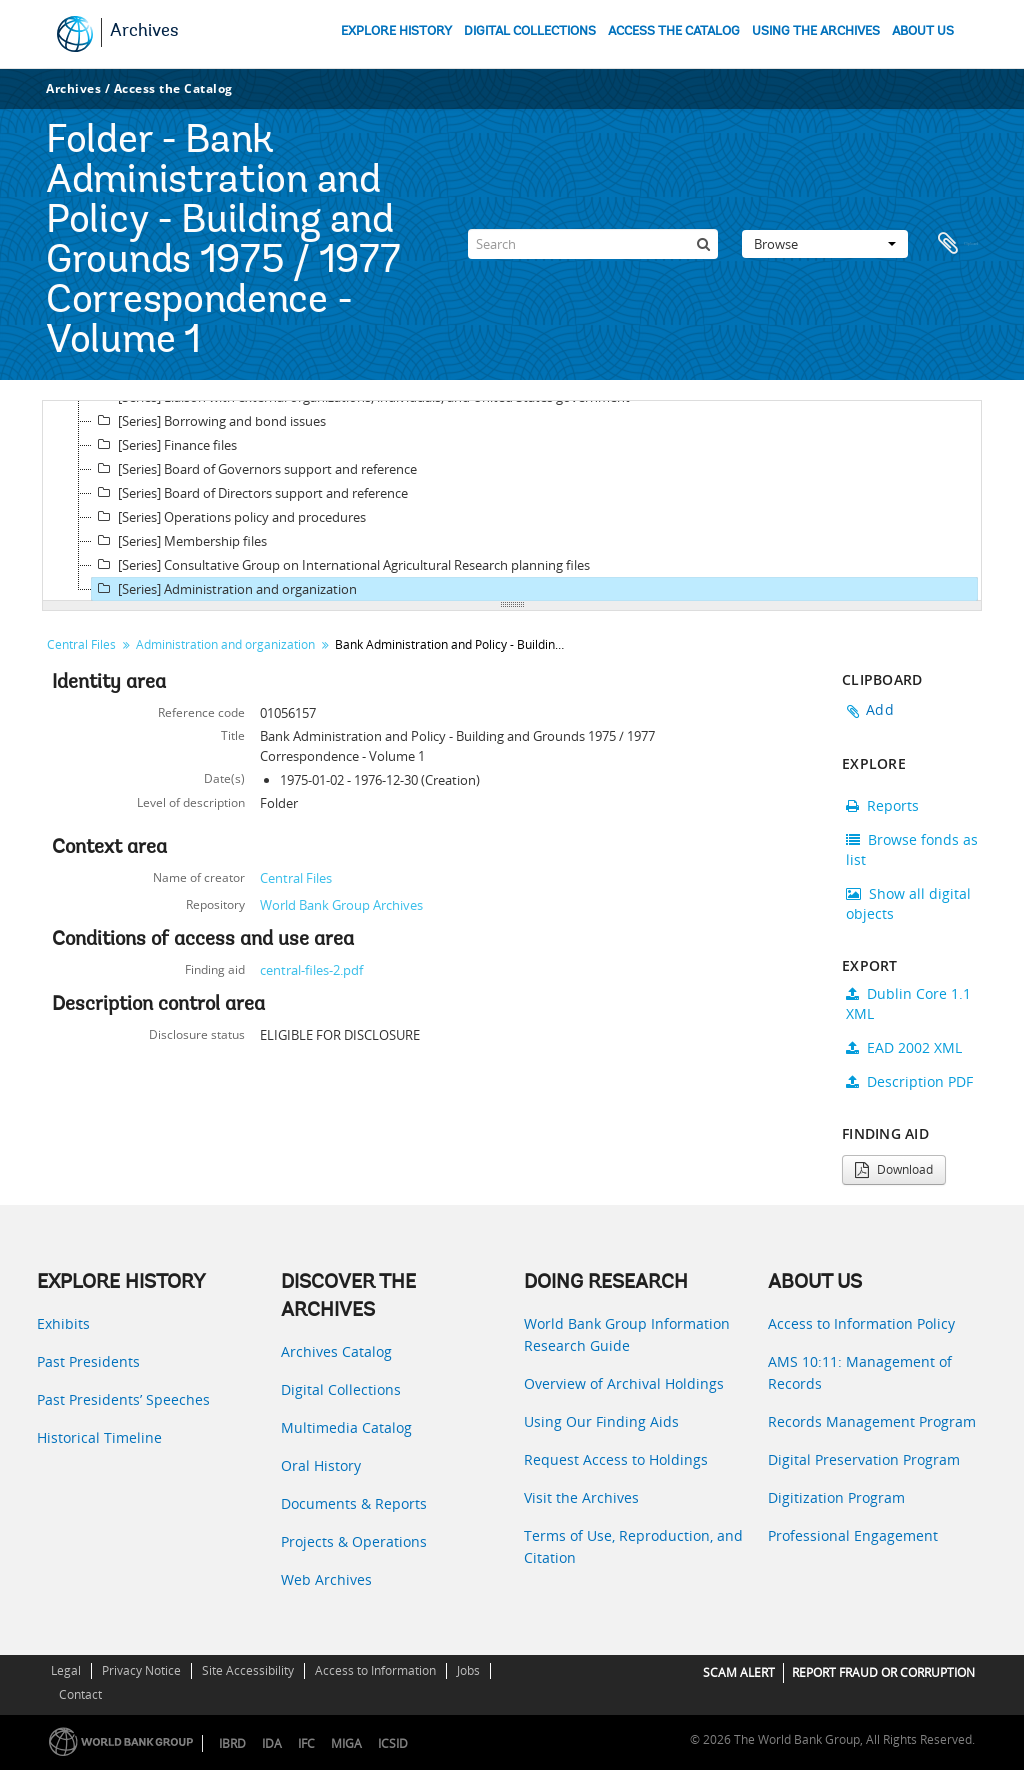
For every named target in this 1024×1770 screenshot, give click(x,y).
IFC (306, 1743)
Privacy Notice (141, 1670)
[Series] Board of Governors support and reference (254, 469)
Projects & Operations (354, 1541)
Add (880, 709)
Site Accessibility (248, 1670)
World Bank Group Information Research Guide (627, 1334)
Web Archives (326, 1579)
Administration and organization (225, 644)
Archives (144, 32)
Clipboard (957, 244)
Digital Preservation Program (864, 1459)
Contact (80, 1694)
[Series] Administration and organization (224, 589)
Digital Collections (341, 1389)
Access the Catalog (173, 88)
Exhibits (63, 1323)
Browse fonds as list (912, 849)
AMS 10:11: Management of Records (860, 1372)
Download (894, 1169)
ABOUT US (923, 31)
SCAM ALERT (739, 1672)
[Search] (593, 244)
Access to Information (375, 1670)
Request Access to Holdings (616, 1459)
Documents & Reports (354, 1503)
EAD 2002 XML (904, 1047)
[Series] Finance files (164, 445)
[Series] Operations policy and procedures (229, 517)
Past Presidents (88, 1361)
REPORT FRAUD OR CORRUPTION (883, 1672)
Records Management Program (872, 1421)
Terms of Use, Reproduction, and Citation (633, 1546)
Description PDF (909, 1081)
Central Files (81, 644)
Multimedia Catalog (346, 1427)
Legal (66, 1670)
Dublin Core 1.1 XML (908, 1003)
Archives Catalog (336, 1351)
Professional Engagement (853, 1535)
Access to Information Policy (861, 1323)
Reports (882, 805)
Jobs (468, 1670)
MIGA (346, 1743)
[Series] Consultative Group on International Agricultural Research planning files (341, 565)
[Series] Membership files (179, 541)
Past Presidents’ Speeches (123, 1399)
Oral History (321, 1465)
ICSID (393, 1743)
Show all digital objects (908, 903)
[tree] (512, 501)
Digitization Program (836, 1497)
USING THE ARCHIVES (816, 31)
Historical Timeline (99, 1437)
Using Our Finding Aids (601, 1421)
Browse (825, 244)
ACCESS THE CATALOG (674, 31)
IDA (272, 1743)
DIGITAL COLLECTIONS (530, 31)
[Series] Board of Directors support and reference (250, 493)
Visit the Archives (581, 1497)
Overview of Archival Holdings (624, 1383)
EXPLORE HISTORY (396, 31)
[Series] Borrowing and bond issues (209, 421)
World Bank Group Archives (341, 905)
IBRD (232, 1743)
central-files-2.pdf (311, 970)
